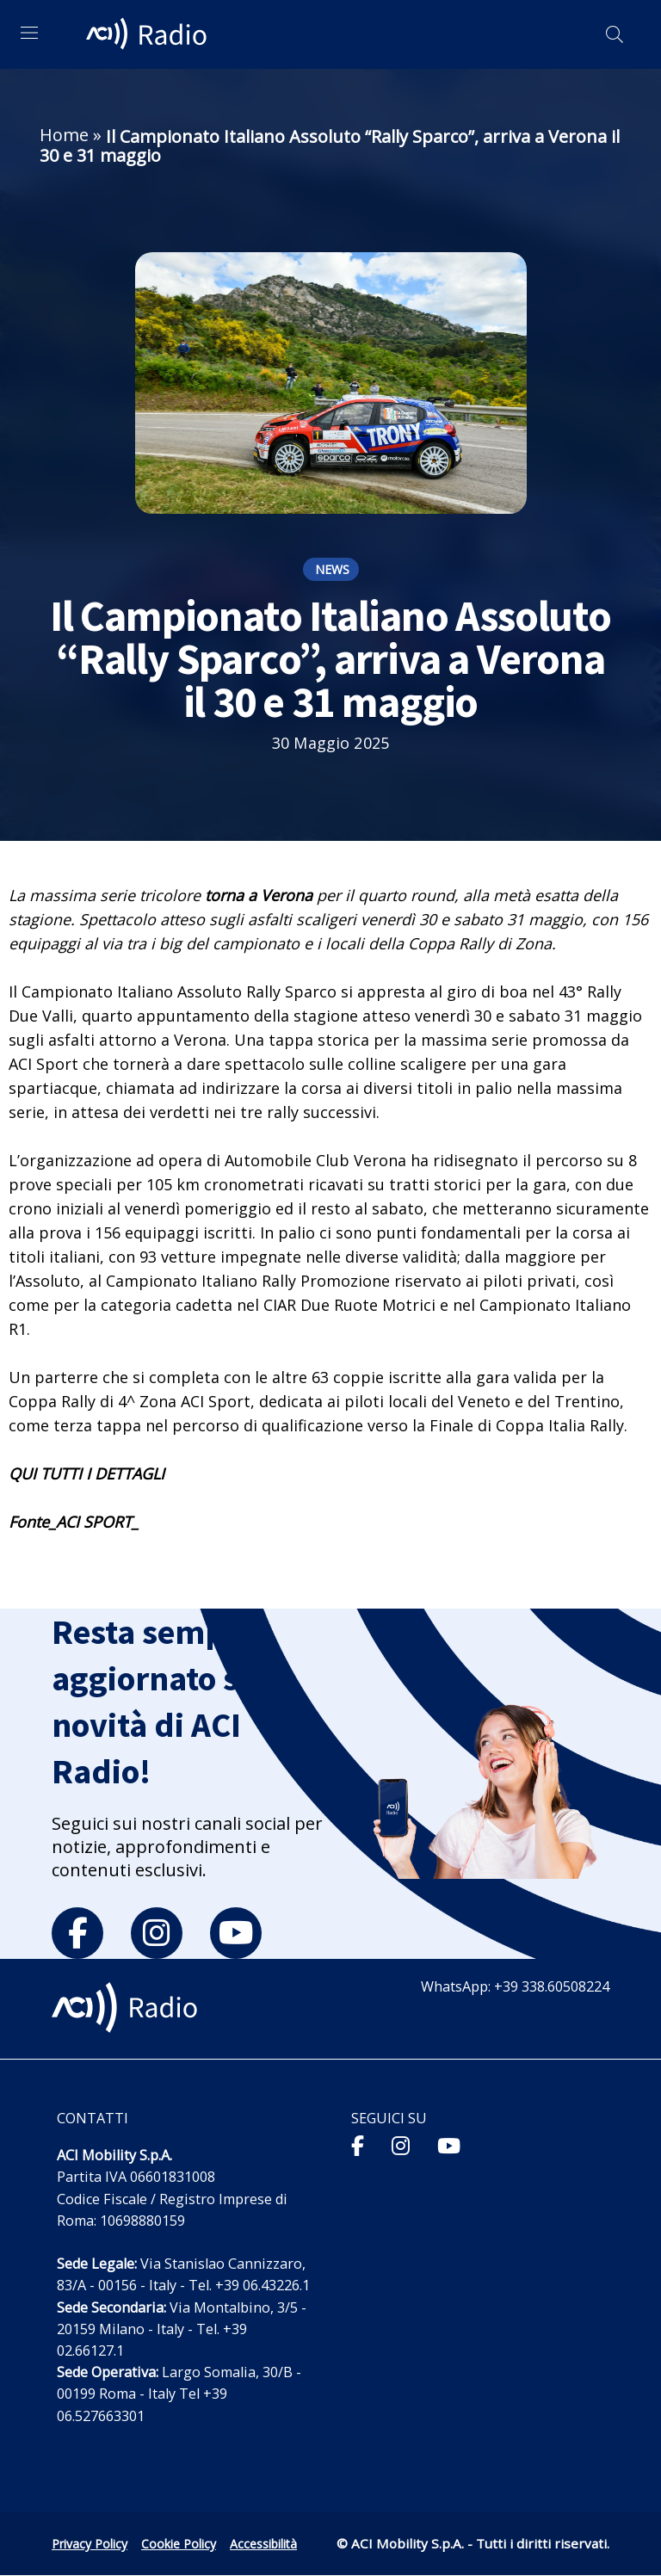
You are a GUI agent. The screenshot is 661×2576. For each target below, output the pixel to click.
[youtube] (236, 1933)
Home (64, 134)
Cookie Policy (178, 2544)
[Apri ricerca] (614, 34)
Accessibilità (263, 2544)
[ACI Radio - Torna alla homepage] (149, 34)
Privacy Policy (89, 2544)
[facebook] (77, 1933)
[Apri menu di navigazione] (29, 32)
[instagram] (156, 1933)
